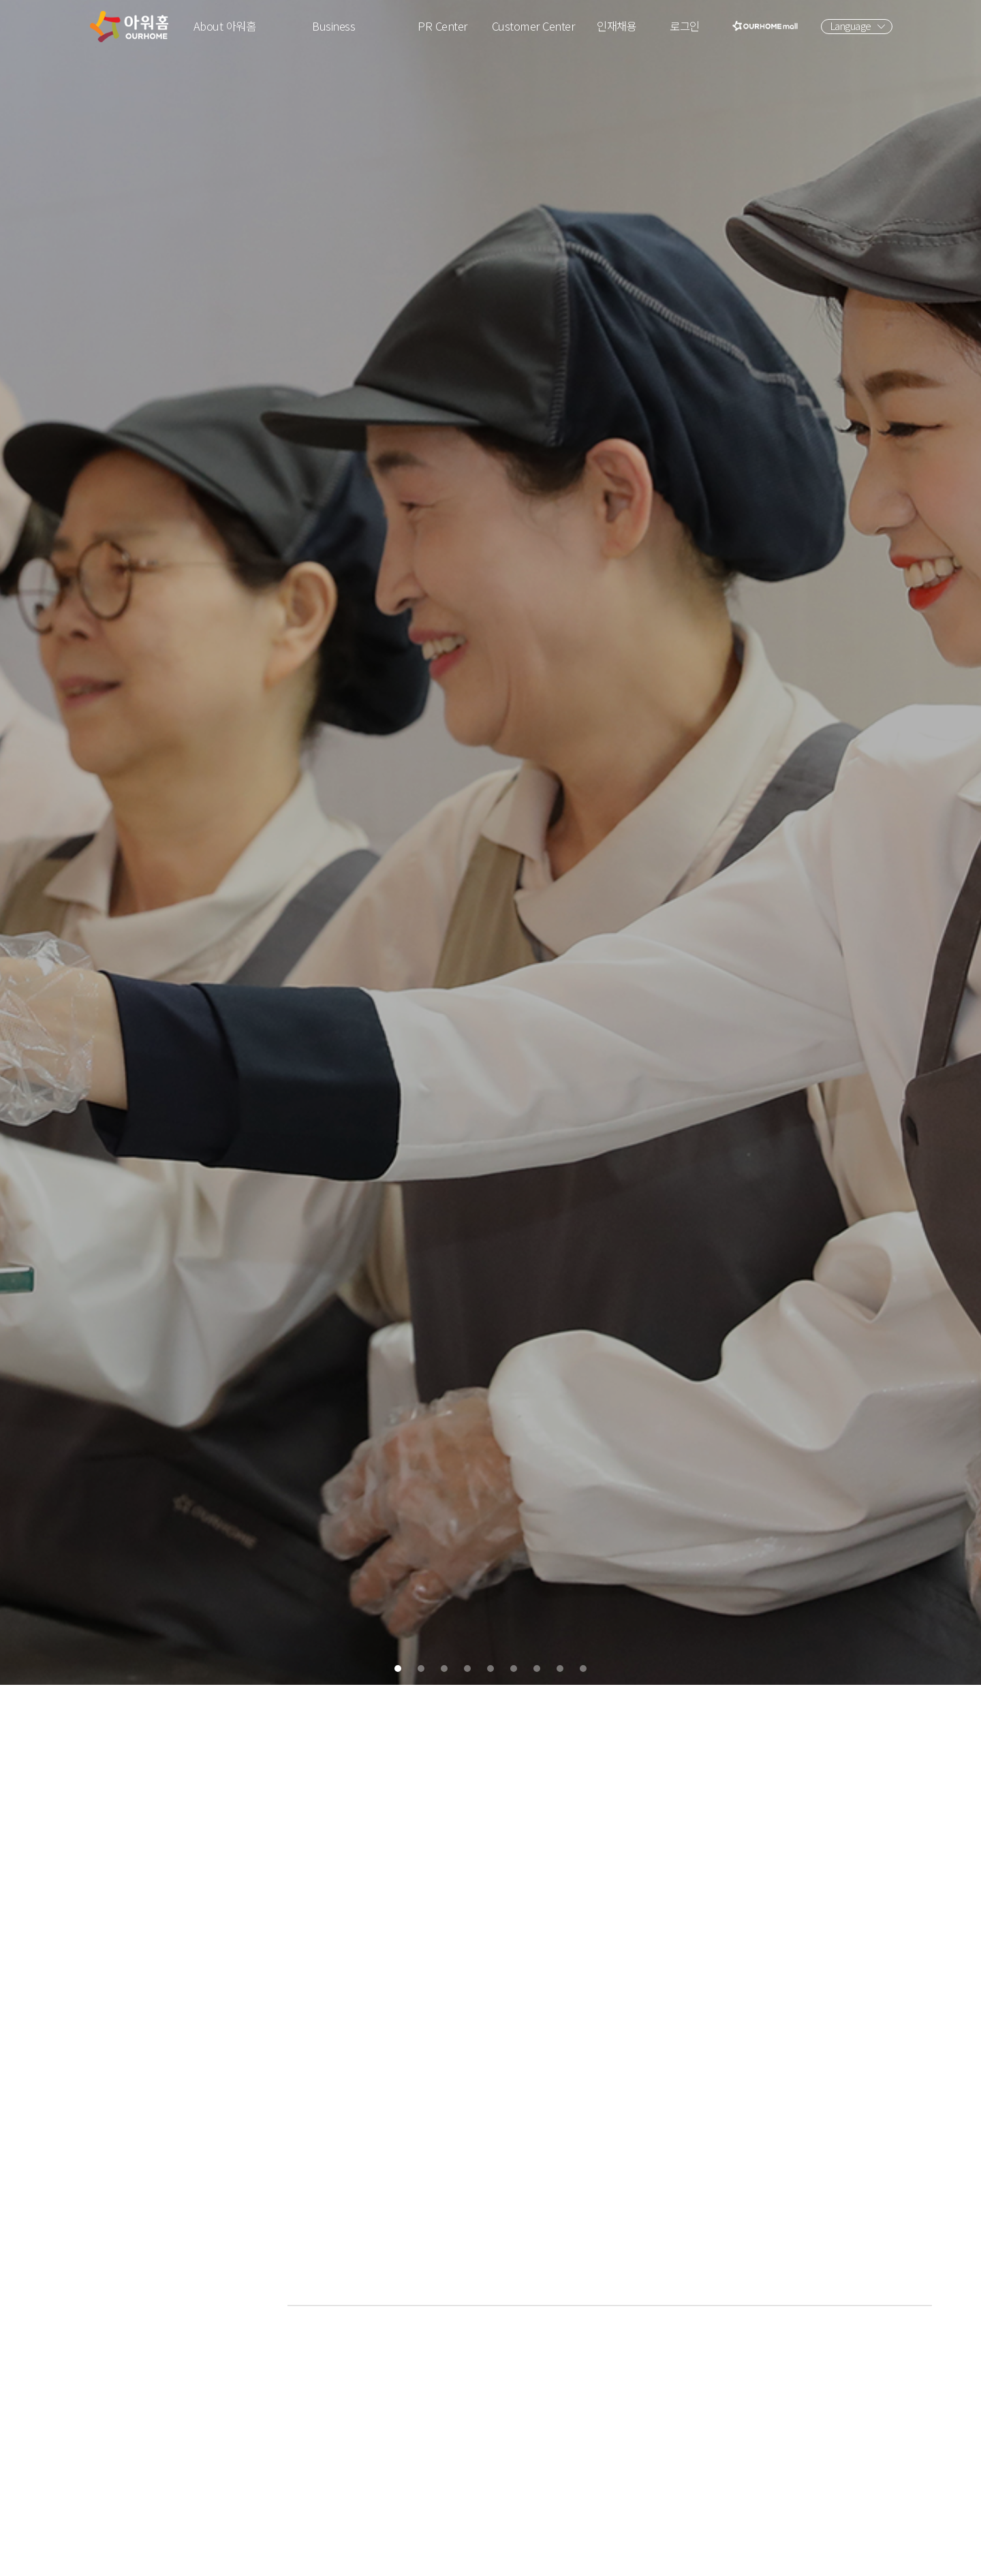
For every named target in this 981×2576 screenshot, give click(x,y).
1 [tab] (365, 2555)
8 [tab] (584, 2555)
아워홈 (128, 26)
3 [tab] (427, 2555)
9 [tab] (615, 2555)
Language (850, 26)
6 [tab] (521, 2555)
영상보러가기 (882, 2331)
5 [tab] (490, 2555)
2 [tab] (396, 2555)
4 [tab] (459, 2555)
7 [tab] (553, 2555)
